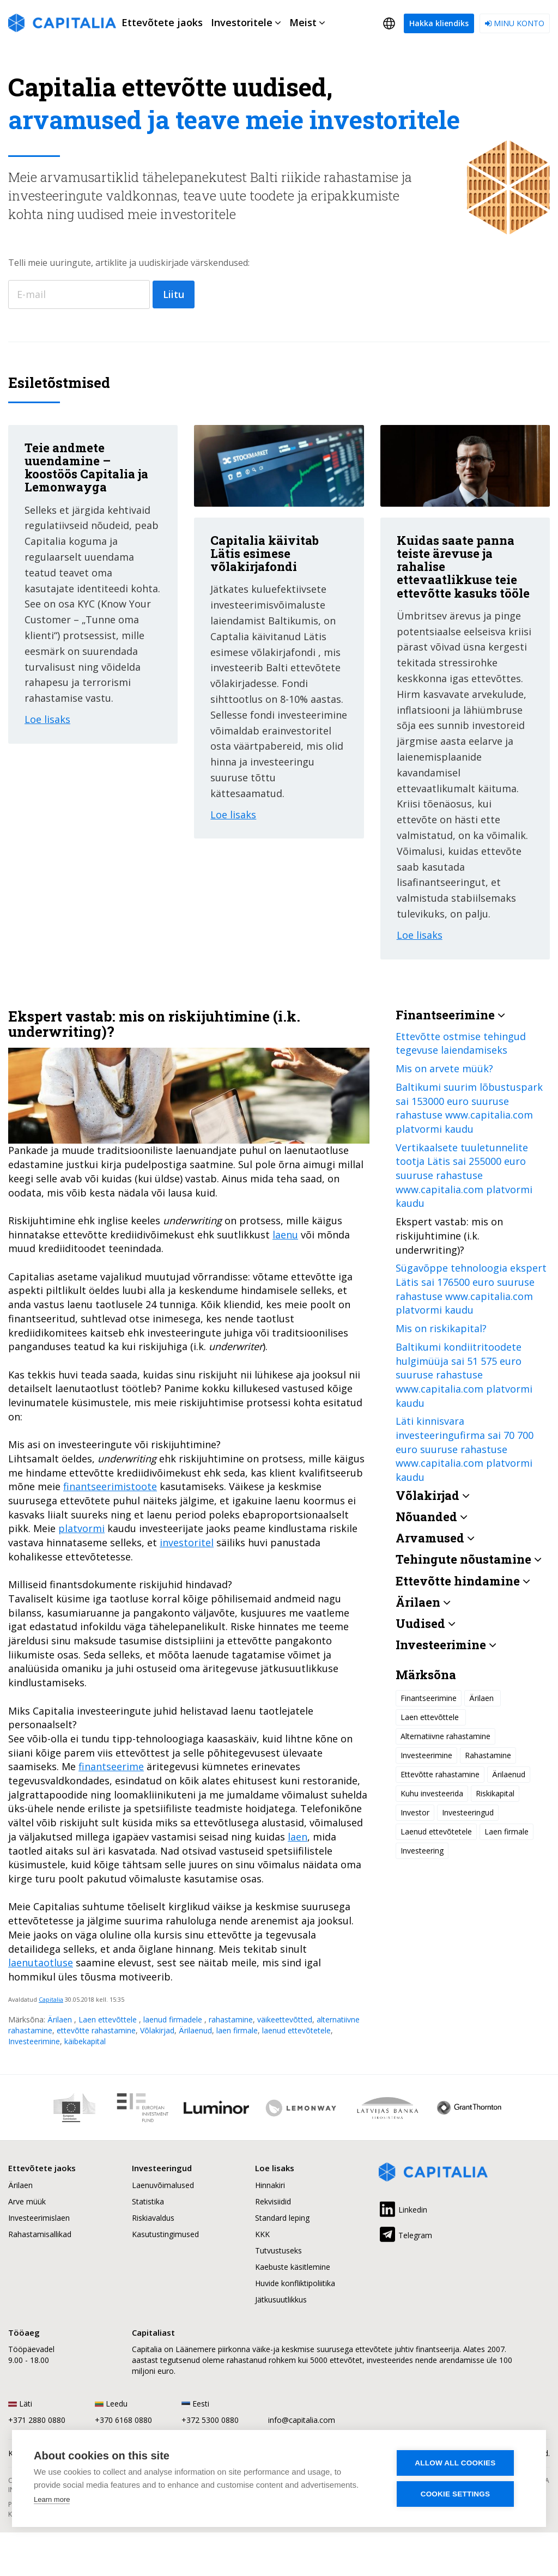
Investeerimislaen (39, 2218)
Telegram (405, 2233)
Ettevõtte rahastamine (440, 1774)
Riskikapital (495, 1793)
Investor (415, 1812)
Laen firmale (506, 1831)
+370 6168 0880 (123, 2420)
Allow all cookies (459, 2463)
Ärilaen (60, 2019)
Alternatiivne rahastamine (445, 1736)
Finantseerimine (429, 1698)
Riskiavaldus (153, 2218)
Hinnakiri (270, 2185)
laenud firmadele (173, 2019)
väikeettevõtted (284, 2019)
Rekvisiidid (273, 2201)
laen (297, 1836)
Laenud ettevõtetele (436, 1831)
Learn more (52, 2499)
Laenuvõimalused (163, 2185)
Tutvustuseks (278, 2250)
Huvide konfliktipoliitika (295, 2283)
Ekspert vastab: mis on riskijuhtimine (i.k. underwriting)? (449, 1235)
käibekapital (85, 2041)
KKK (262, 2234)
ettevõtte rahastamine (96, 2030)
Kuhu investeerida (432, 1793)
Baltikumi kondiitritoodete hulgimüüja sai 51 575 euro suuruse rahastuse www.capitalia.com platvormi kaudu (464, 1374)
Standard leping (282, 2218)
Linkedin (403, 2207)
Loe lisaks (47, 719)
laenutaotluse (40, 1962)
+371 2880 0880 (36, 2420)
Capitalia (51, 1999)
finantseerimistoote (110, 1486)
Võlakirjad (157, 2030)
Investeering (422, 1850)
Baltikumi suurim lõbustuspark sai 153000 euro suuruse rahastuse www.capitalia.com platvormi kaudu (469, 1107)
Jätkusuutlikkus (281, 2299)
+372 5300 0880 (210, 2420)
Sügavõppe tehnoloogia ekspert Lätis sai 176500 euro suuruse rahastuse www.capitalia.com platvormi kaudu (471, 1288)
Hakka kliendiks (439, 23)
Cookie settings (459, 2494)
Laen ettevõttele (108, 2019)
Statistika (148, 2201)
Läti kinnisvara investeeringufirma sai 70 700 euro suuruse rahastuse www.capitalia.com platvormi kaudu (464, 1449)
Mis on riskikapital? (441, 1328)
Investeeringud (468, 1812)
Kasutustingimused (165, 2234)
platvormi (81, 1528)
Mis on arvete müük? (444, 1068)
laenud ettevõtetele (296, 2030)
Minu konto (514, 23)
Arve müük (27, 2201)
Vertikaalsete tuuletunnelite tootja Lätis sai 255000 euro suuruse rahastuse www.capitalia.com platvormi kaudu (464, 1175)
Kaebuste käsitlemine (292, 2267)
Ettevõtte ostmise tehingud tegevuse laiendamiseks (461, 1043)
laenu (285, 1234)
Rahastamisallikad (39, 2234)
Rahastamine (488, 1755)
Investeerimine (34, 2041)
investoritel (187, 1542)
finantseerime (111, 1766)
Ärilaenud (195, 2030)
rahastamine (231, 2019)
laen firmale (237, 2030)
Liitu (173, 294)
